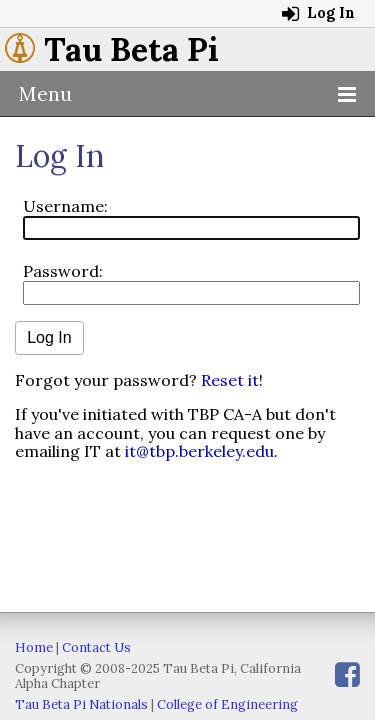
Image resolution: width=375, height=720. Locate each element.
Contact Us (96, 647)
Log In (318, 13)
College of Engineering (227, 704)
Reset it (230, 380)
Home (34, 647)
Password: (63, 271)
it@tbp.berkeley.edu (199, 451)
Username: (65, 206)
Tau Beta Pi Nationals (81, 704)
